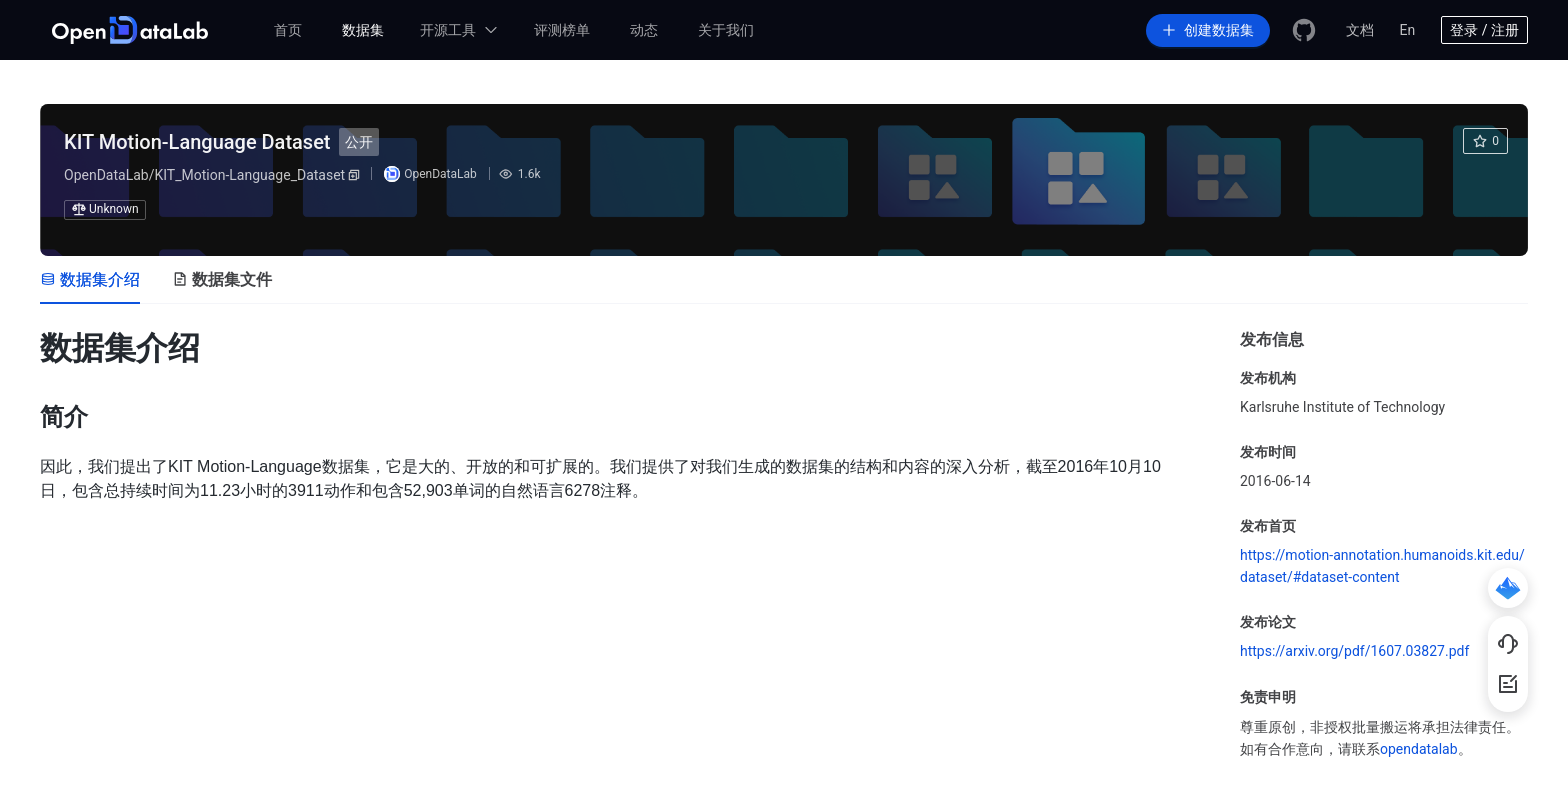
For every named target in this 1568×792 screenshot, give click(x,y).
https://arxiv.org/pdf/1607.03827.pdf (1354, 651)
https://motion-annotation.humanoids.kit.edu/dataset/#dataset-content (1382, 566)
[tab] (90, 280)
